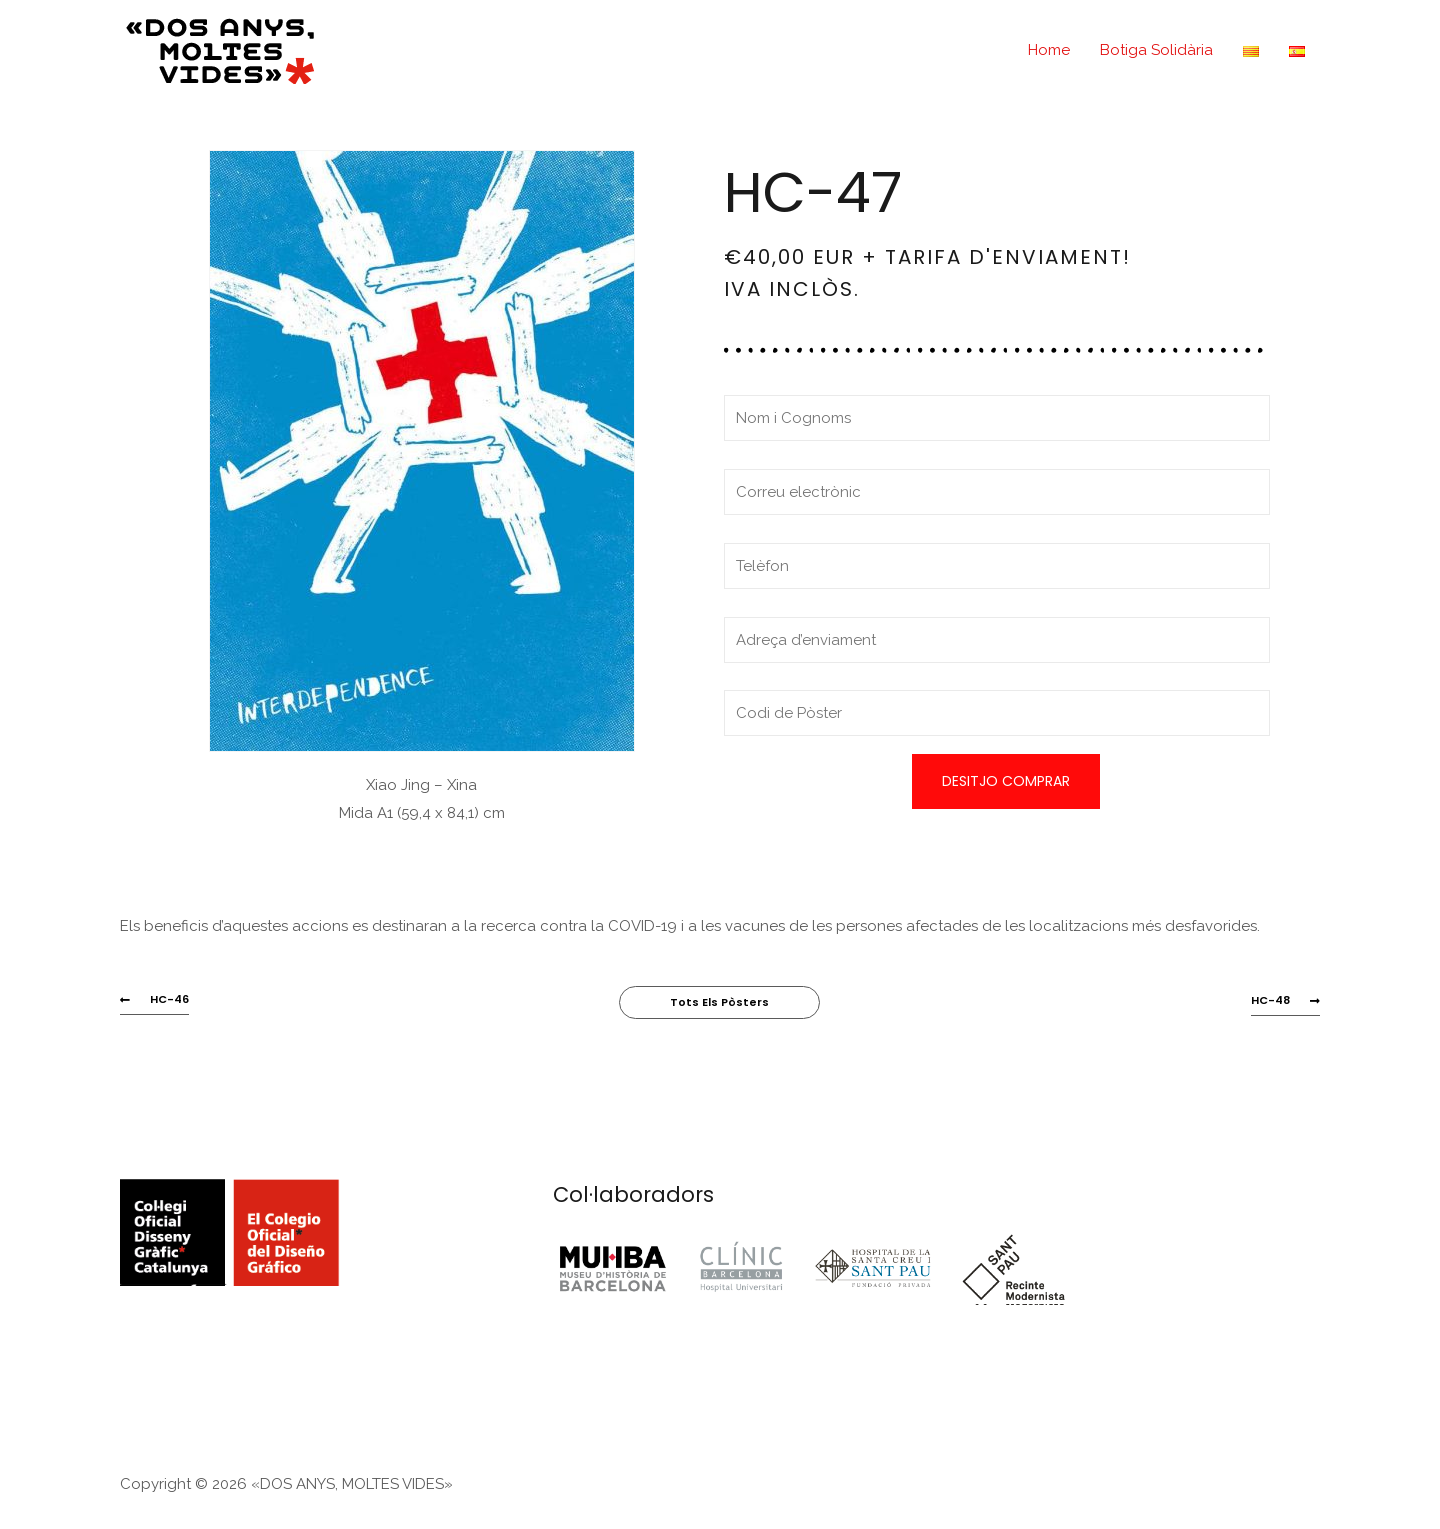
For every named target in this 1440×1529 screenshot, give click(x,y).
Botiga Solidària (1156, 50)
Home (1049, 50)
